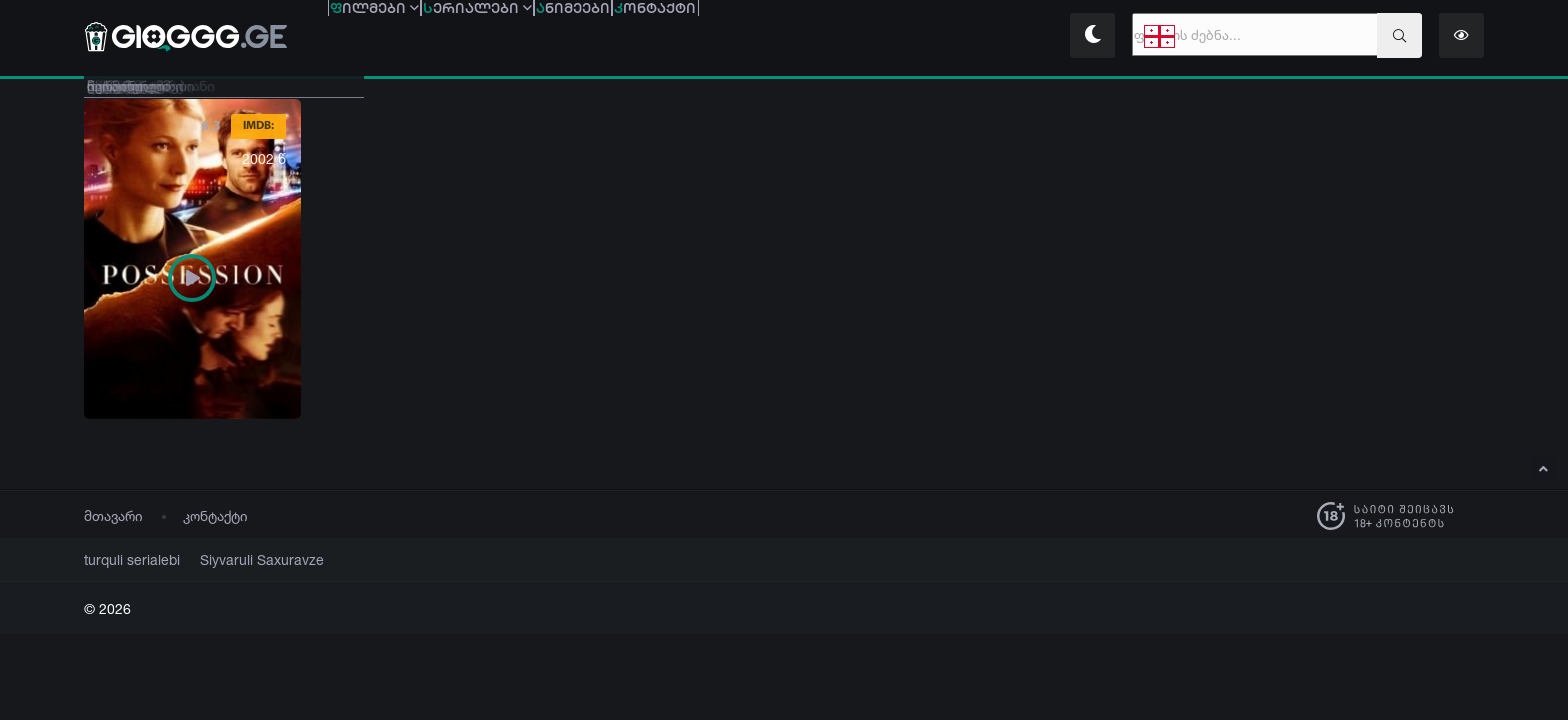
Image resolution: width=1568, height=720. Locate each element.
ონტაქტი (853, 37)
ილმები (403, 37)
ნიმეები (715, 37)
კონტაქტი (215, 515)
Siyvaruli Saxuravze (238, 559)
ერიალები (563, 37)
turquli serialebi (125, 559)
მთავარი (113, 515)
